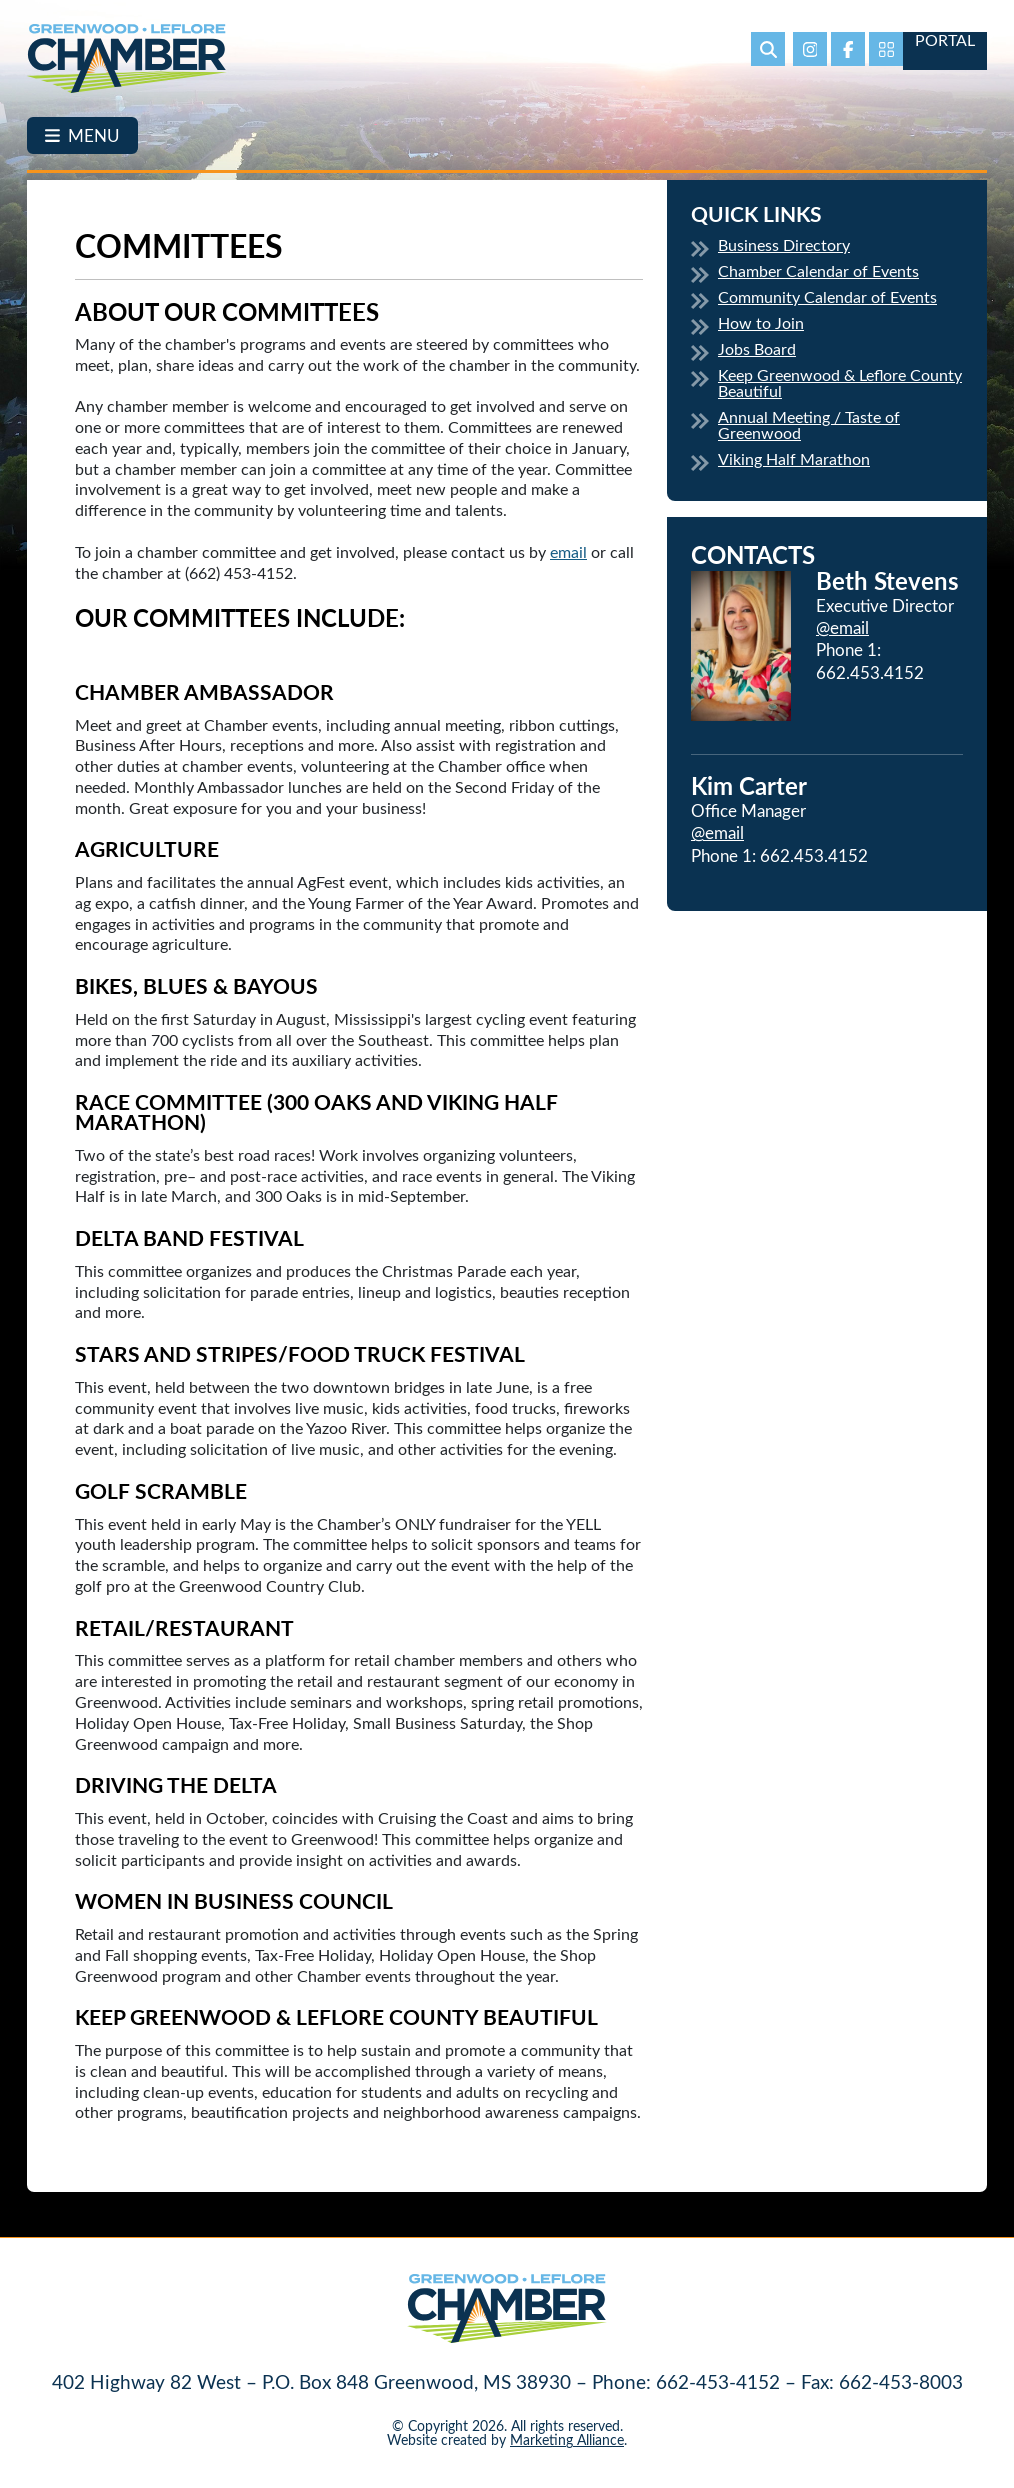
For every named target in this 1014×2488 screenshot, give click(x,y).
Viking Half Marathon (794, 458)
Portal (945, 41)
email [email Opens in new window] (568, 551)
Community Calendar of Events (827, 296)
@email (842, 627)
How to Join (761, 322)
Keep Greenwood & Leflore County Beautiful (840, 382)
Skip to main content (0, 15)
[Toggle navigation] (82, 135)
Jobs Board (757, 348)
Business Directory (784, 244)
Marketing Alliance (567, 2439)
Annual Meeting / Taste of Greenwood (809, 424)
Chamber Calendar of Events (818, 270)
